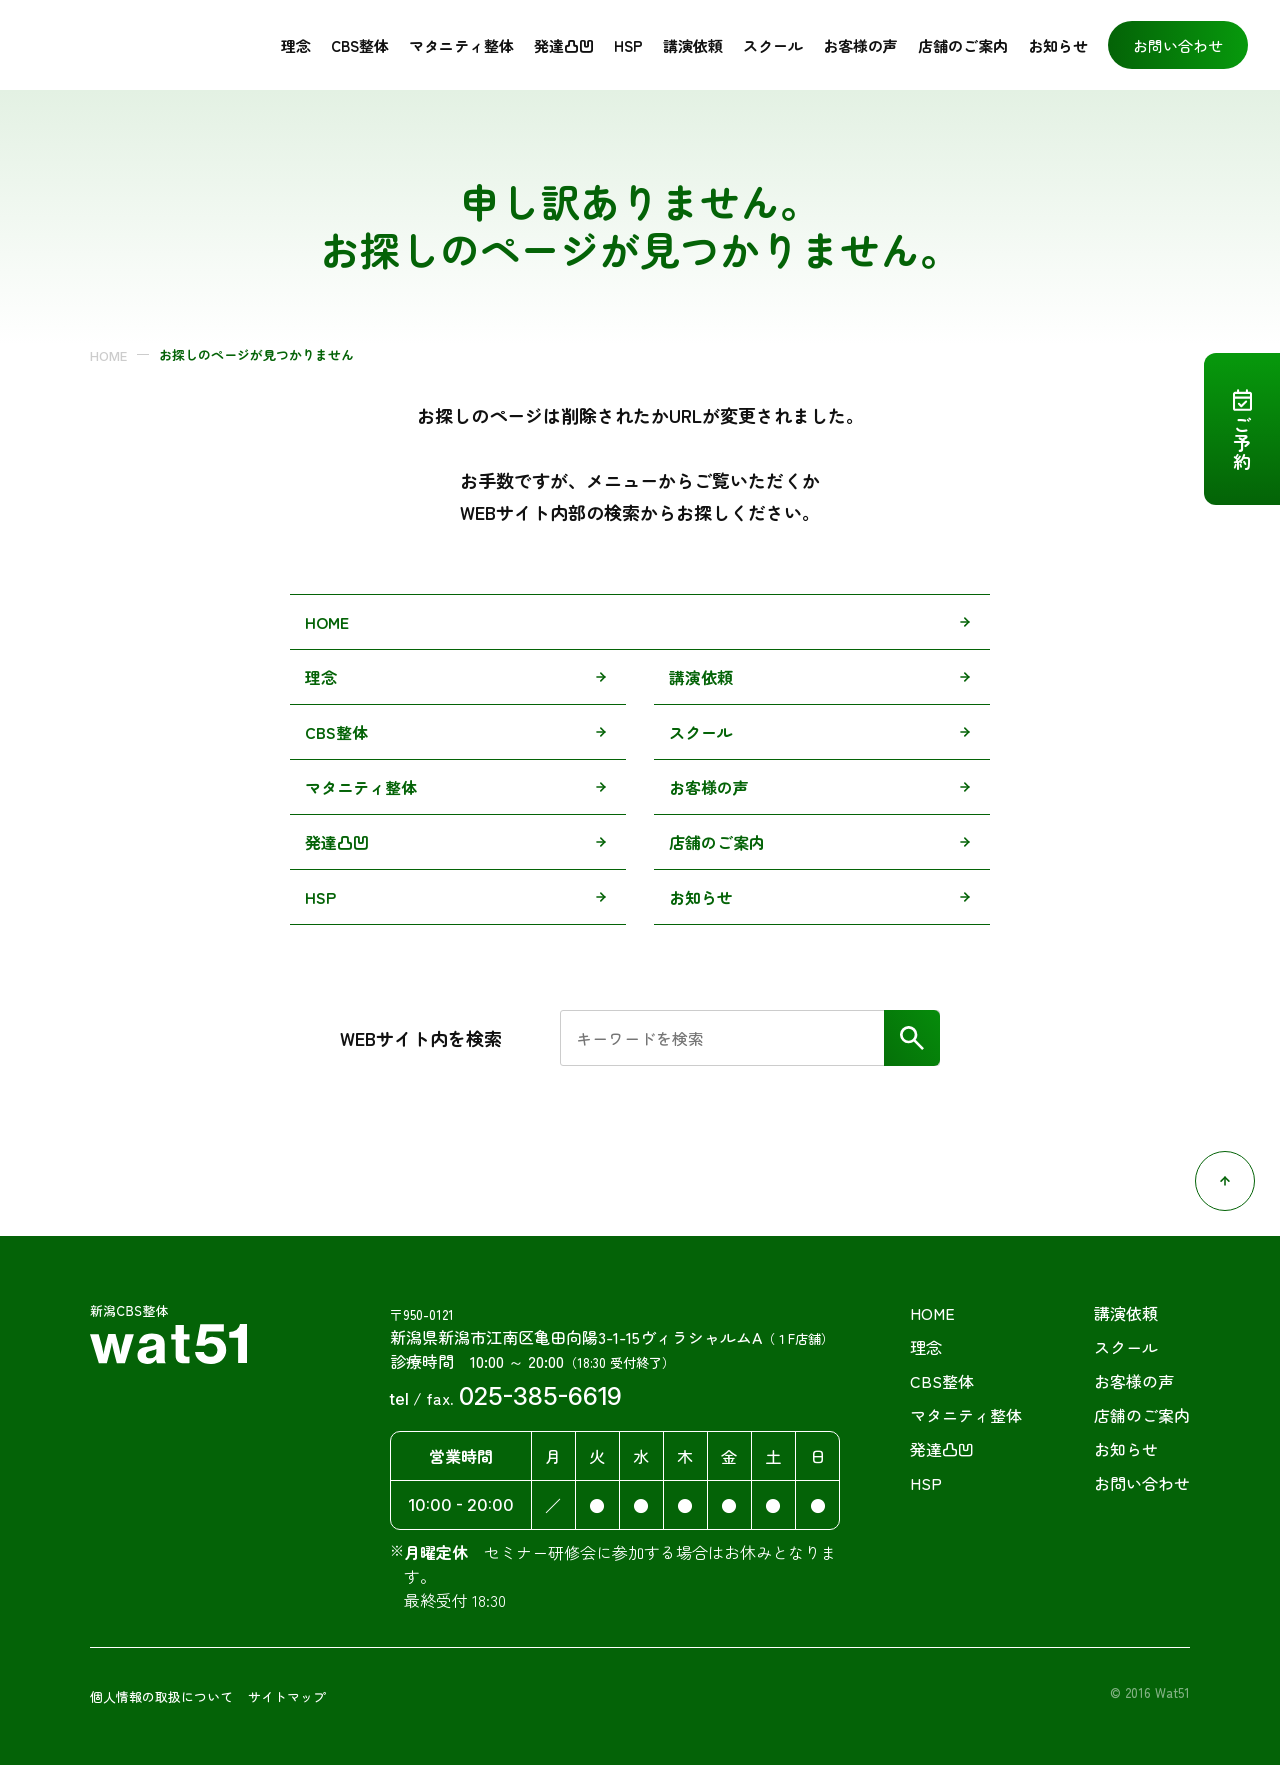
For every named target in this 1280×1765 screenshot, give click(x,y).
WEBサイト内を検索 (421, 1031)
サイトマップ (287, 1689)
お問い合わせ (1178, 41)
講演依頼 (693, 41)
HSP (628, 41)
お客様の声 (709, 780)
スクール (773, 41)
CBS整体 (360, 41)
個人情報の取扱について (161, 1689)
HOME (108, 349)
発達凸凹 (564, 41)
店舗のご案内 (963, 41)
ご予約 (1242, 443)
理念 (296, 41)
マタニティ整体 (461, 41)
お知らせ (1058, 41)
